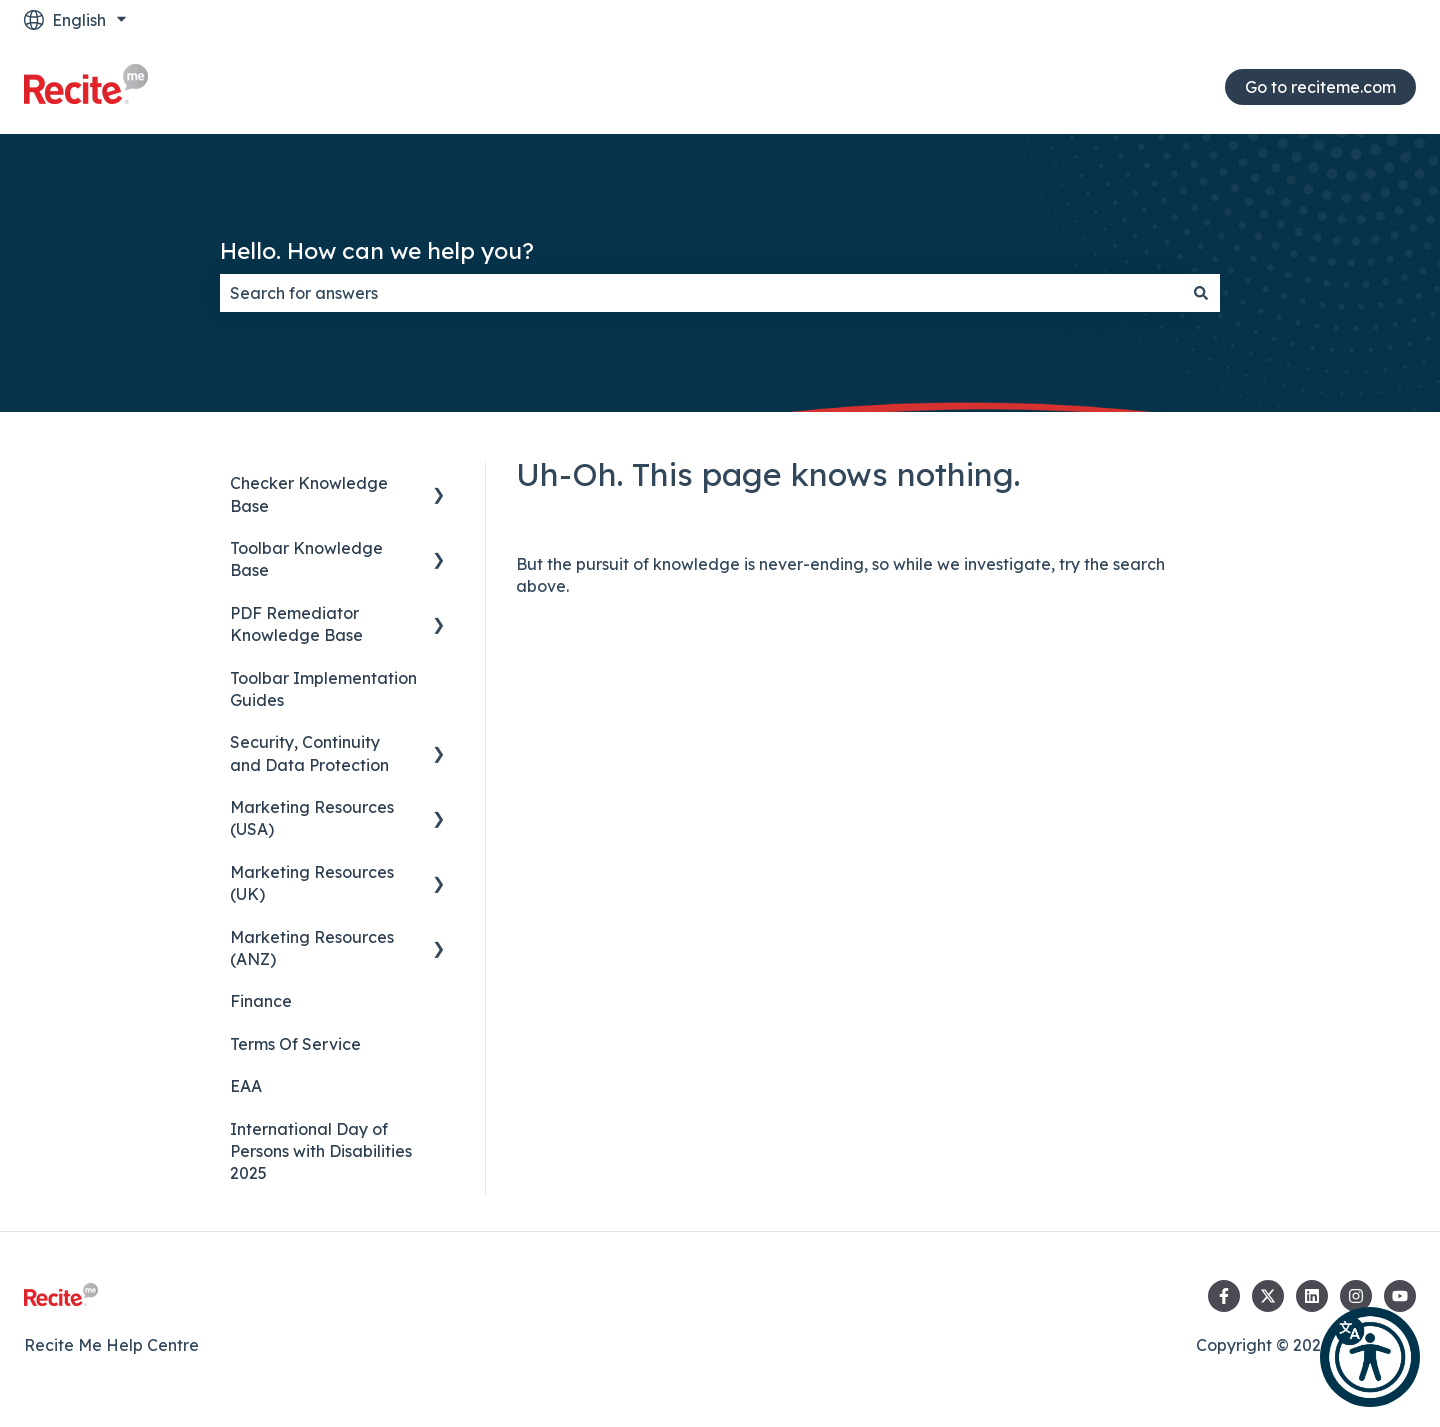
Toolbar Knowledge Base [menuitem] (306, 559)
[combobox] (701, 293)
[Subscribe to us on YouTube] (1400, 1296)
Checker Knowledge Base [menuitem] (309, 494)
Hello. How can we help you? (377, 250)
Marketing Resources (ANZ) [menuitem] (312, 948)
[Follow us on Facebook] (1224, 1296)
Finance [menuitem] (261, 1001)
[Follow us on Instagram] (1356, 1296)
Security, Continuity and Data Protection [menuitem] (309, 753)
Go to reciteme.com (1320, 87)
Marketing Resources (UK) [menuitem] (312, 883)
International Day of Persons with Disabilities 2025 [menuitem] (321, 1151)
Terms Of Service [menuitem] (295, 1044)
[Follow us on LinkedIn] (1312, 1296)
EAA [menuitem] (246, 1086)
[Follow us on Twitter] (1268, 1296)
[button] (1370, 1357)
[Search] (1201, 293)
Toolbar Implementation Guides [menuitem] (323, 689)
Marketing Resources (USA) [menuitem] (312, 818)
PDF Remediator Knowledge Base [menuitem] (296, 624)
